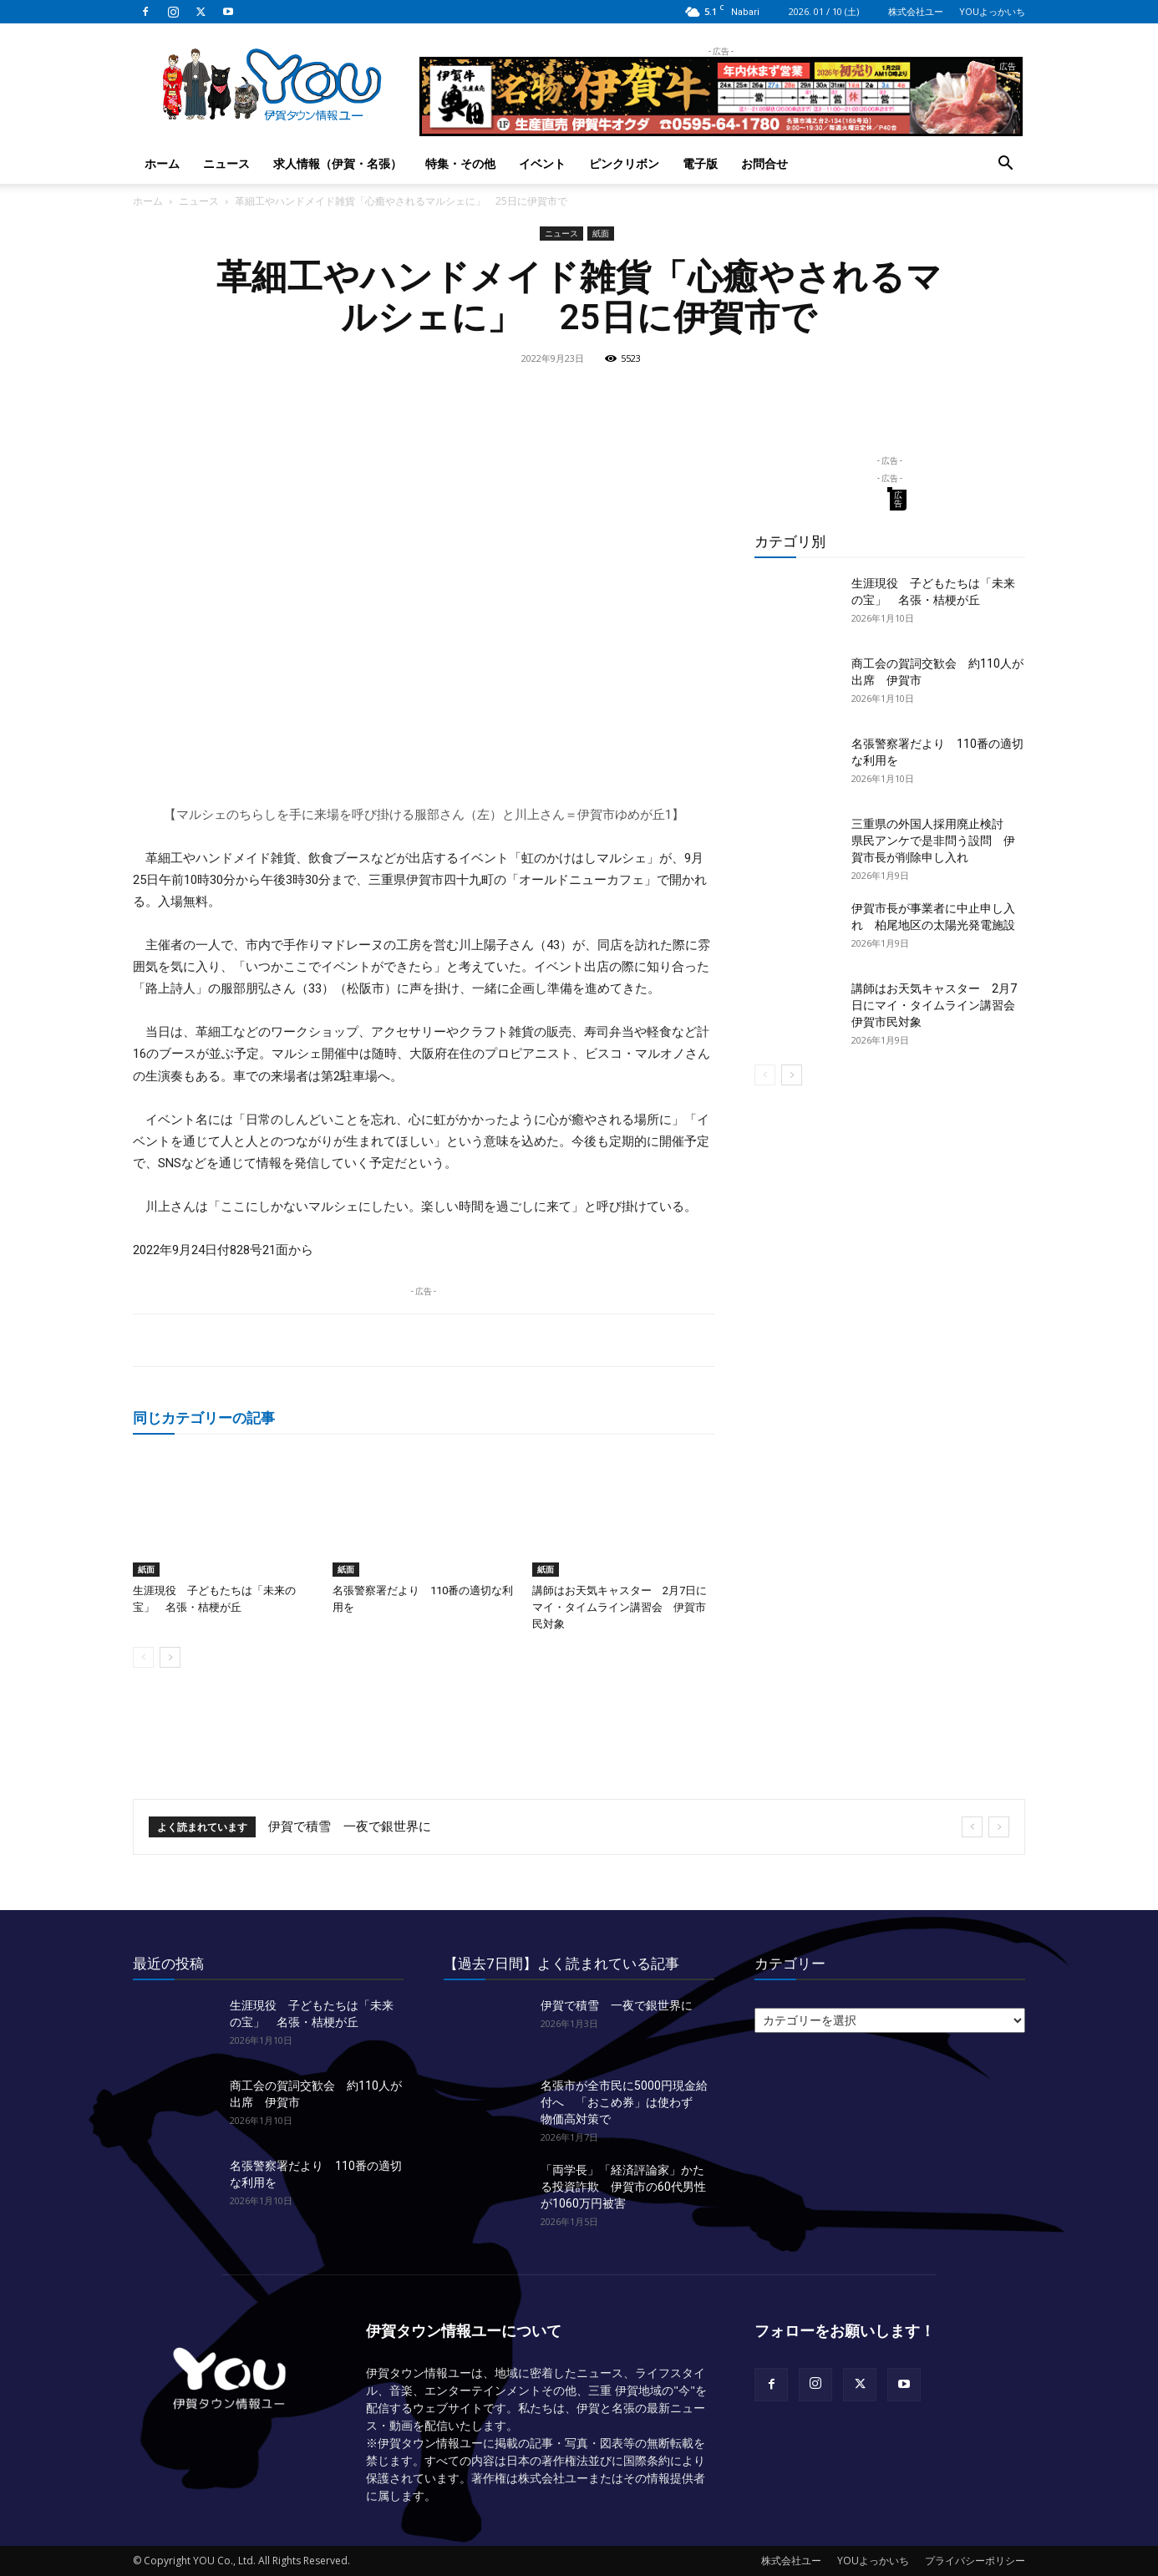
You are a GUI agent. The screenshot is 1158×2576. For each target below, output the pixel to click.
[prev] (972, 1826)
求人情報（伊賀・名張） (337, 163)
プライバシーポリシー (975, 2560)
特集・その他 (460, 163)
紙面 (600, 233)
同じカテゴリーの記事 (204, 1417)
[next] (998, 1826)
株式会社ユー (915, 11)
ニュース (226, 163)
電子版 (700, 163)
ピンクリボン (624, 163)
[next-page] (170, 1657)
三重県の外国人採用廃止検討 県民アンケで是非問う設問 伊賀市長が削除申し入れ (933, 840)
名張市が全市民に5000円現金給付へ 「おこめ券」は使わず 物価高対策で (624, 2102)
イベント (542, 163)
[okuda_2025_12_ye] (721, 129)
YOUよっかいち (992, 11)
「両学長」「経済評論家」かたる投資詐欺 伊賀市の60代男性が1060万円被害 (623, 2186)
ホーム (162, 163)
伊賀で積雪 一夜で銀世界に (349, 1826)
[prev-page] (143, 1657)
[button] (1005, 165)
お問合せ (764, 163)
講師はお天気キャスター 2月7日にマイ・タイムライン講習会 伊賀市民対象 (619, 1607)
